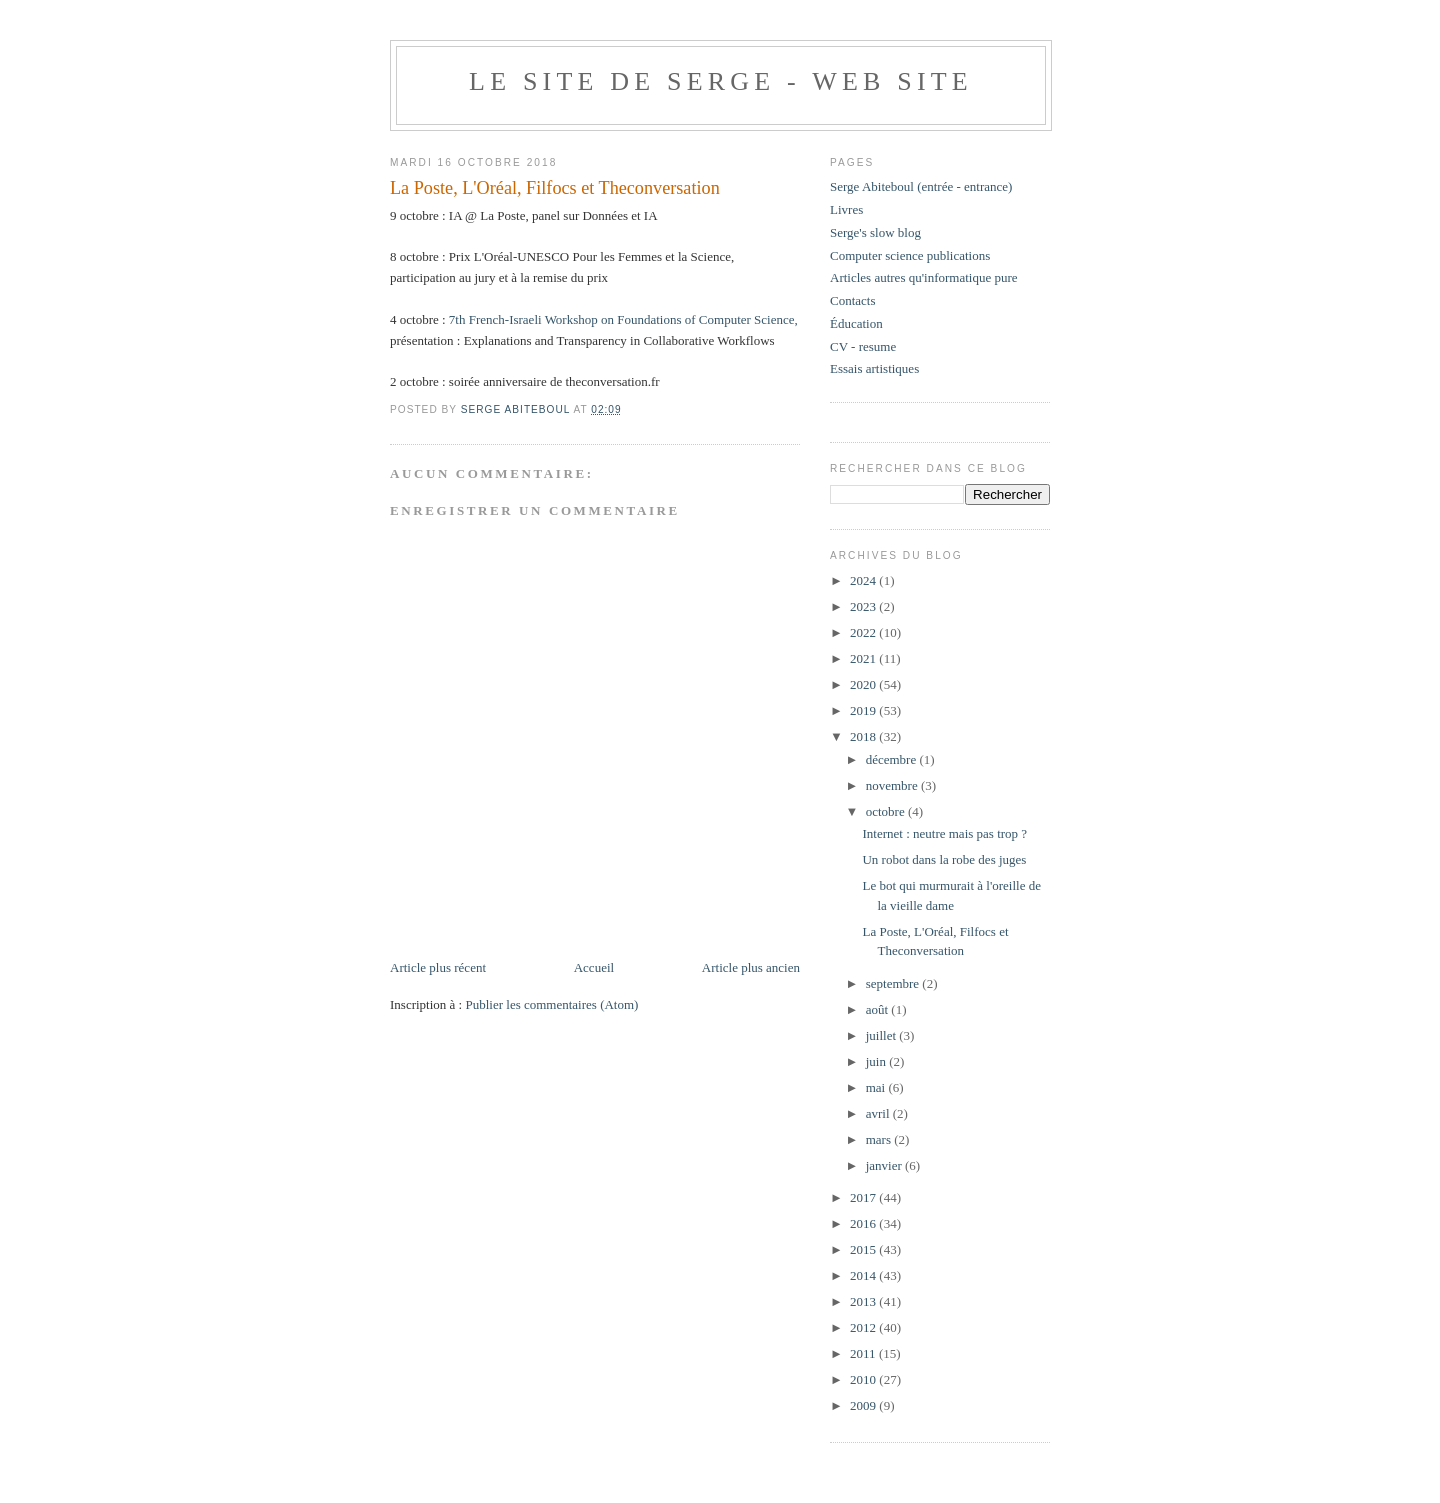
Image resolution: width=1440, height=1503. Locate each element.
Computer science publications (910, 255)
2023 (864, 606)
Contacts (853, 300)
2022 (864, 632)
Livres (846, 209)
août (879, 1009)
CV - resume (863, 346)
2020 (864, 684)
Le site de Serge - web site (721, 81)
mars (880, 1139)
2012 (864, 1327)
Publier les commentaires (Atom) (551, 1004)
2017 (864, 1197)
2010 (864, 1379)
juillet (883, 1035)
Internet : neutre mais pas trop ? (944, 833)
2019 (864, 710)
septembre (894, 983)
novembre (893, 785)
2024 (864, 580)
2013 (864, 1301)
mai (877, 1087)
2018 (864, 736)
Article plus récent (438, 967)
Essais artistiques (874, 368)
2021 (864, 658)
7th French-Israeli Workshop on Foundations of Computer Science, (623, 319)
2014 (864, 1275)
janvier (885, 1165)
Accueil (594, 967)
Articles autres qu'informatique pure (924, 277)
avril (879, 1113)
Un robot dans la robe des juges (944, 859)
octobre (887, 811)
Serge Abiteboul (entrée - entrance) (921, 186)
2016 (864, 1223)
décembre (893, 759)
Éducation (856, 323)
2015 (864, 1249)
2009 (864, 1405)
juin (877, 1061)
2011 (864, 1353)
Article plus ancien (751, 967)
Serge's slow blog (875, 232)
